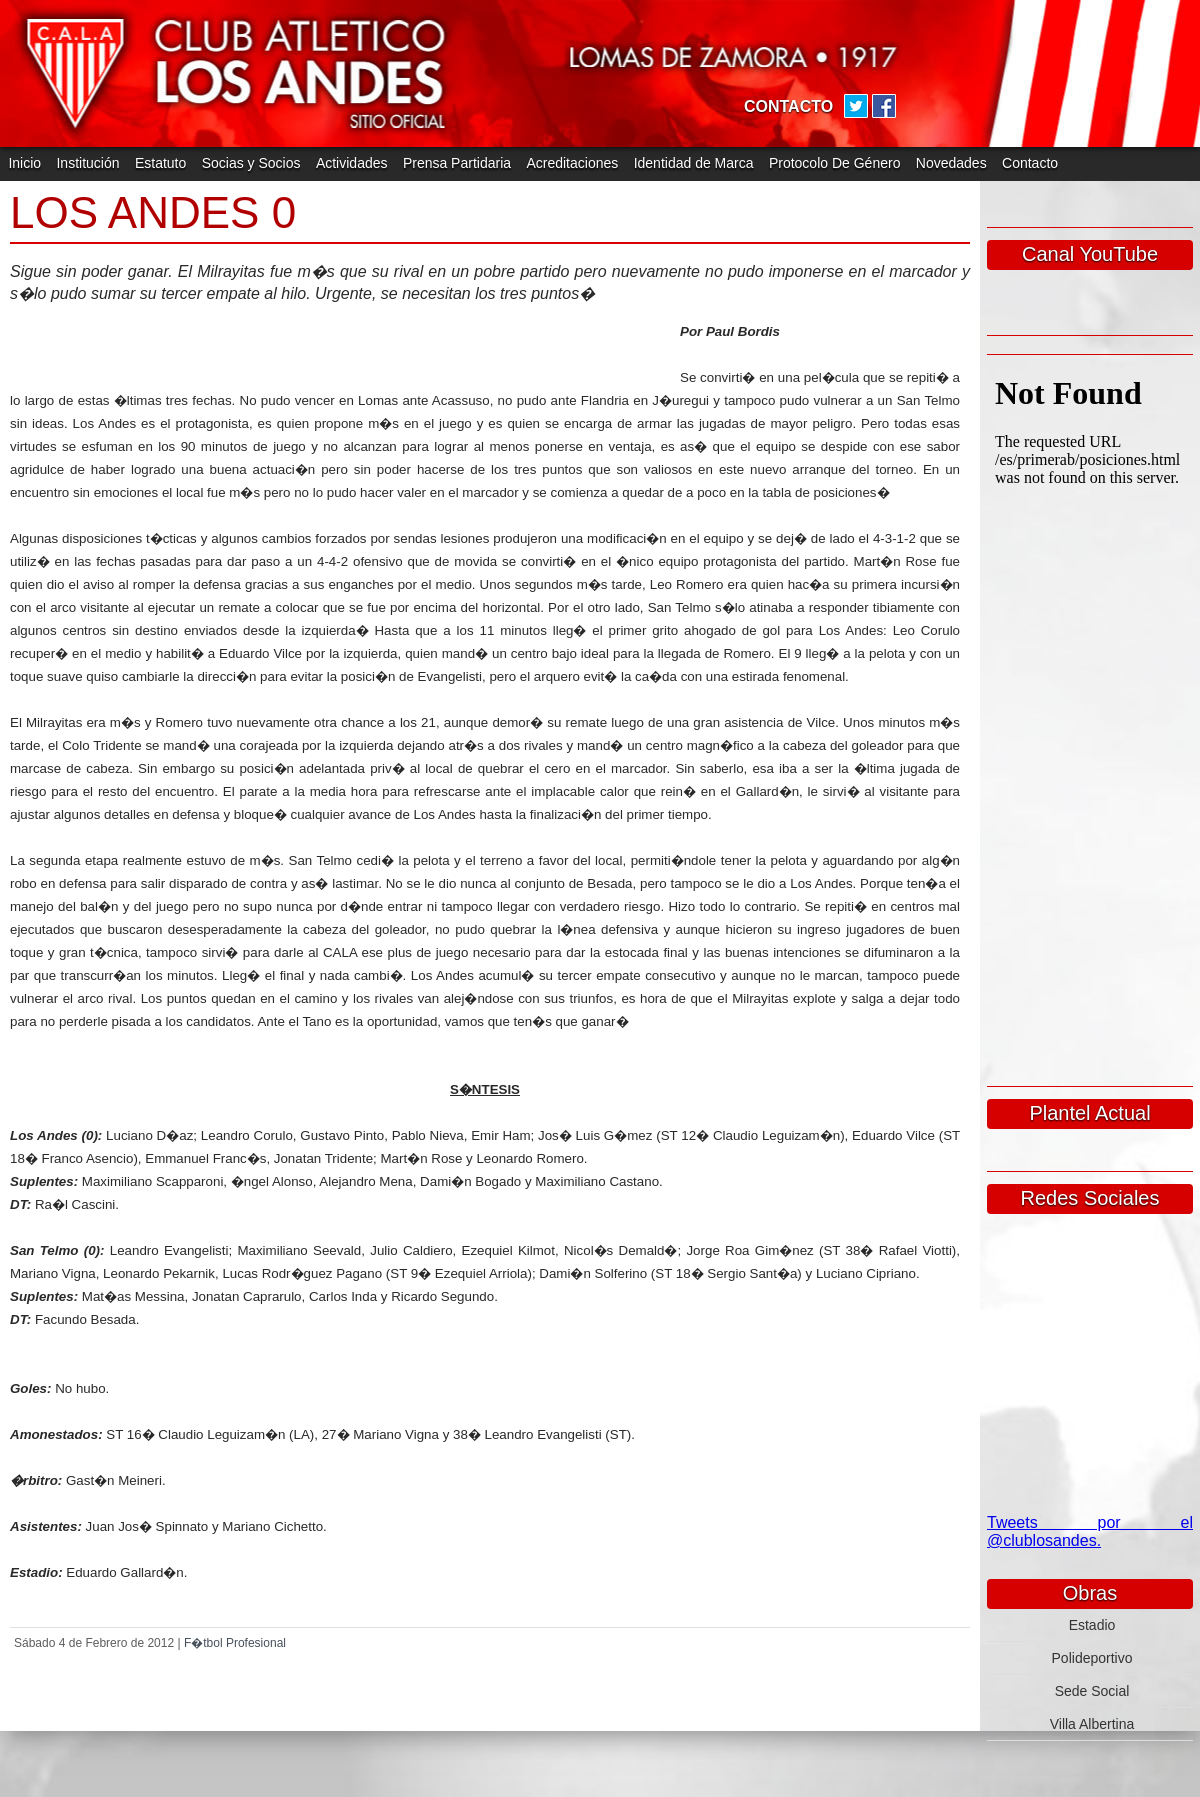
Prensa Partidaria (457, 163)
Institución (87, 163)
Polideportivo (1092, 1658)
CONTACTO (788, 106)
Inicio (24, 163)
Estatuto (160, 163)
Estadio (1092, 1625)
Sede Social (1092, 1691)
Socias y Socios (251, 163)
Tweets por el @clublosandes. (1090, 1531)
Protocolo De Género (835, 163)
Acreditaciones (572, 163)
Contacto (1030, 163)
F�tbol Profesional (235, 1643)
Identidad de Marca (694, 163)
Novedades (951, 163)
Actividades (352, 163)
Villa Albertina (1092, 1724)
